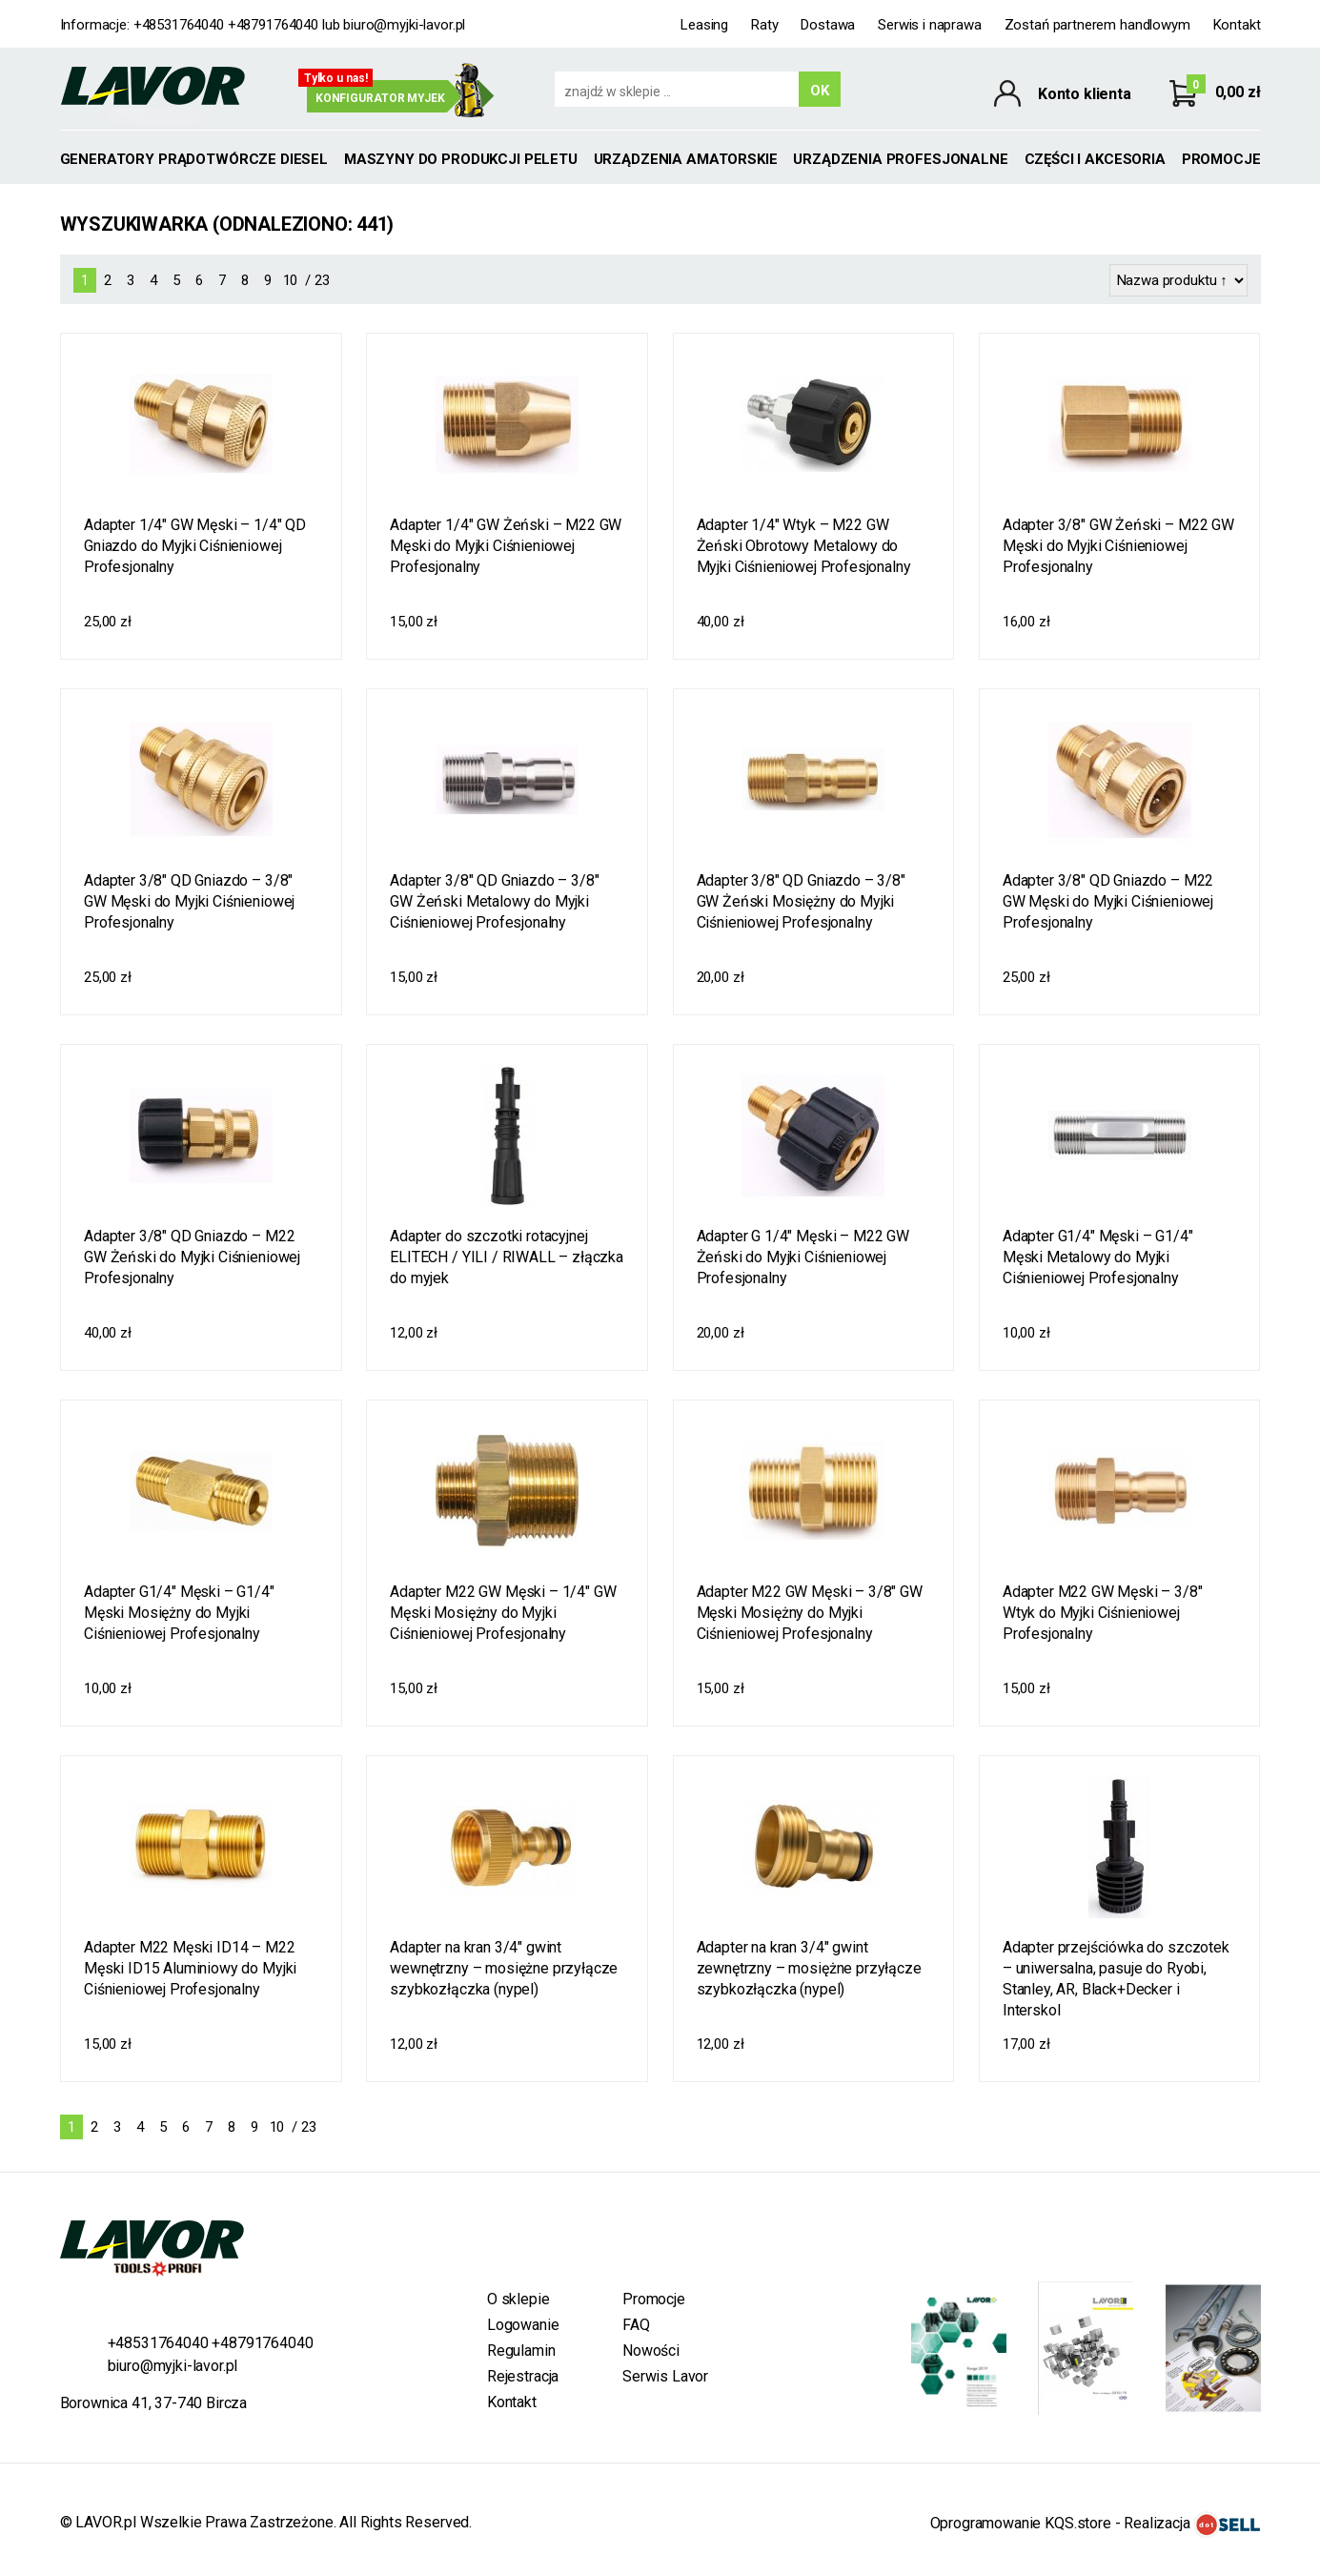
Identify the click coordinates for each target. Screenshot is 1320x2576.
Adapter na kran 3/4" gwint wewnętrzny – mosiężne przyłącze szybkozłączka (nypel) (504, 1968)
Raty (764, 24)
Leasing (704, 24)
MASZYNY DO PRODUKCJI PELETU (461, 159)
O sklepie (518, 2299)
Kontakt (1237, 24)
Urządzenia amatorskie (686, 159)
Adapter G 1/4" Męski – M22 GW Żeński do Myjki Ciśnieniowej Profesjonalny (803, 1257)
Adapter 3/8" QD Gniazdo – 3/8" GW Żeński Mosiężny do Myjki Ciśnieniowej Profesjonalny (801, 901)
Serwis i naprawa (930, 24)
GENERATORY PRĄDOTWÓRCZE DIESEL (194, 159)
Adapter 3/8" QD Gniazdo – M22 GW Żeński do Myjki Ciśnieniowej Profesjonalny (192, 1257)
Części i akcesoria (1095, 159)
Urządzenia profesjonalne (900, 159)
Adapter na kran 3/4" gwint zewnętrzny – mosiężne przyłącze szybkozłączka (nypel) (809, 1968)
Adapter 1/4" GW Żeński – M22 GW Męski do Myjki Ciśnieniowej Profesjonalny (505, 546)
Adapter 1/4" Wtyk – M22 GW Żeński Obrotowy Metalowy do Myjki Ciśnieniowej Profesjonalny (804, 546)
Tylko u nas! (336, 78)
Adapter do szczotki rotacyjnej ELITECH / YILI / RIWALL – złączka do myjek (506, 1257)
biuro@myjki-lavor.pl (404, 24)
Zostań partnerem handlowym (1097, 24)
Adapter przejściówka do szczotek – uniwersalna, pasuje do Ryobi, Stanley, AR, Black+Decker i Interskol (1116, 1978)
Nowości (651, 2350)
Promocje (1221, 159)
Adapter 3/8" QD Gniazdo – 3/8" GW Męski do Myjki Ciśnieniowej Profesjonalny (189, 901)
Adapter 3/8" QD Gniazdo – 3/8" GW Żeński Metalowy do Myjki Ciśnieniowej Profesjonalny (494, 901)
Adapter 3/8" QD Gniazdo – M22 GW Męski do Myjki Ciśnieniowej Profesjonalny (1108, 901)
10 (290, 280)
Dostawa (828, 24)
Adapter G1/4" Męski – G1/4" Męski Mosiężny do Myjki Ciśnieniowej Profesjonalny (179, 1613)
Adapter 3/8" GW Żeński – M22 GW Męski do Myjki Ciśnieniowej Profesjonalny (1118, 546)
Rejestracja (522, 2376)
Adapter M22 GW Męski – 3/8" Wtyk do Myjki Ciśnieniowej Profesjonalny (1103, 1613)
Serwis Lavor (665, 2376)
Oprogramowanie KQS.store (1020, 2523)
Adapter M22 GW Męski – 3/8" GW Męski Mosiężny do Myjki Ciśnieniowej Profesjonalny (810, 1613)
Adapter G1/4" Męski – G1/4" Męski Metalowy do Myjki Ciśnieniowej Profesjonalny (1098, 1257)
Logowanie (523, 2325)
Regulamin (521, 2350)
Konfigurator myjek (380, 98)
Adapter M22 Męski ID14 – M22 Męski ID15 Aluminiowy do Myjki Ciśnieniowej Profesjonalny (190, 1968)
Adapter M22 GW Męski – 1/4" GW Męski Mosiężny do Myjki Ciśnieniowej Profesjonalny (503, 1613)
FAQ (636, 2325)
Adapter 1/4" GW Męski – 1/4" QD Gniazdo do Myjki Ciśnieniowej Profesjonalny (195, 546)
